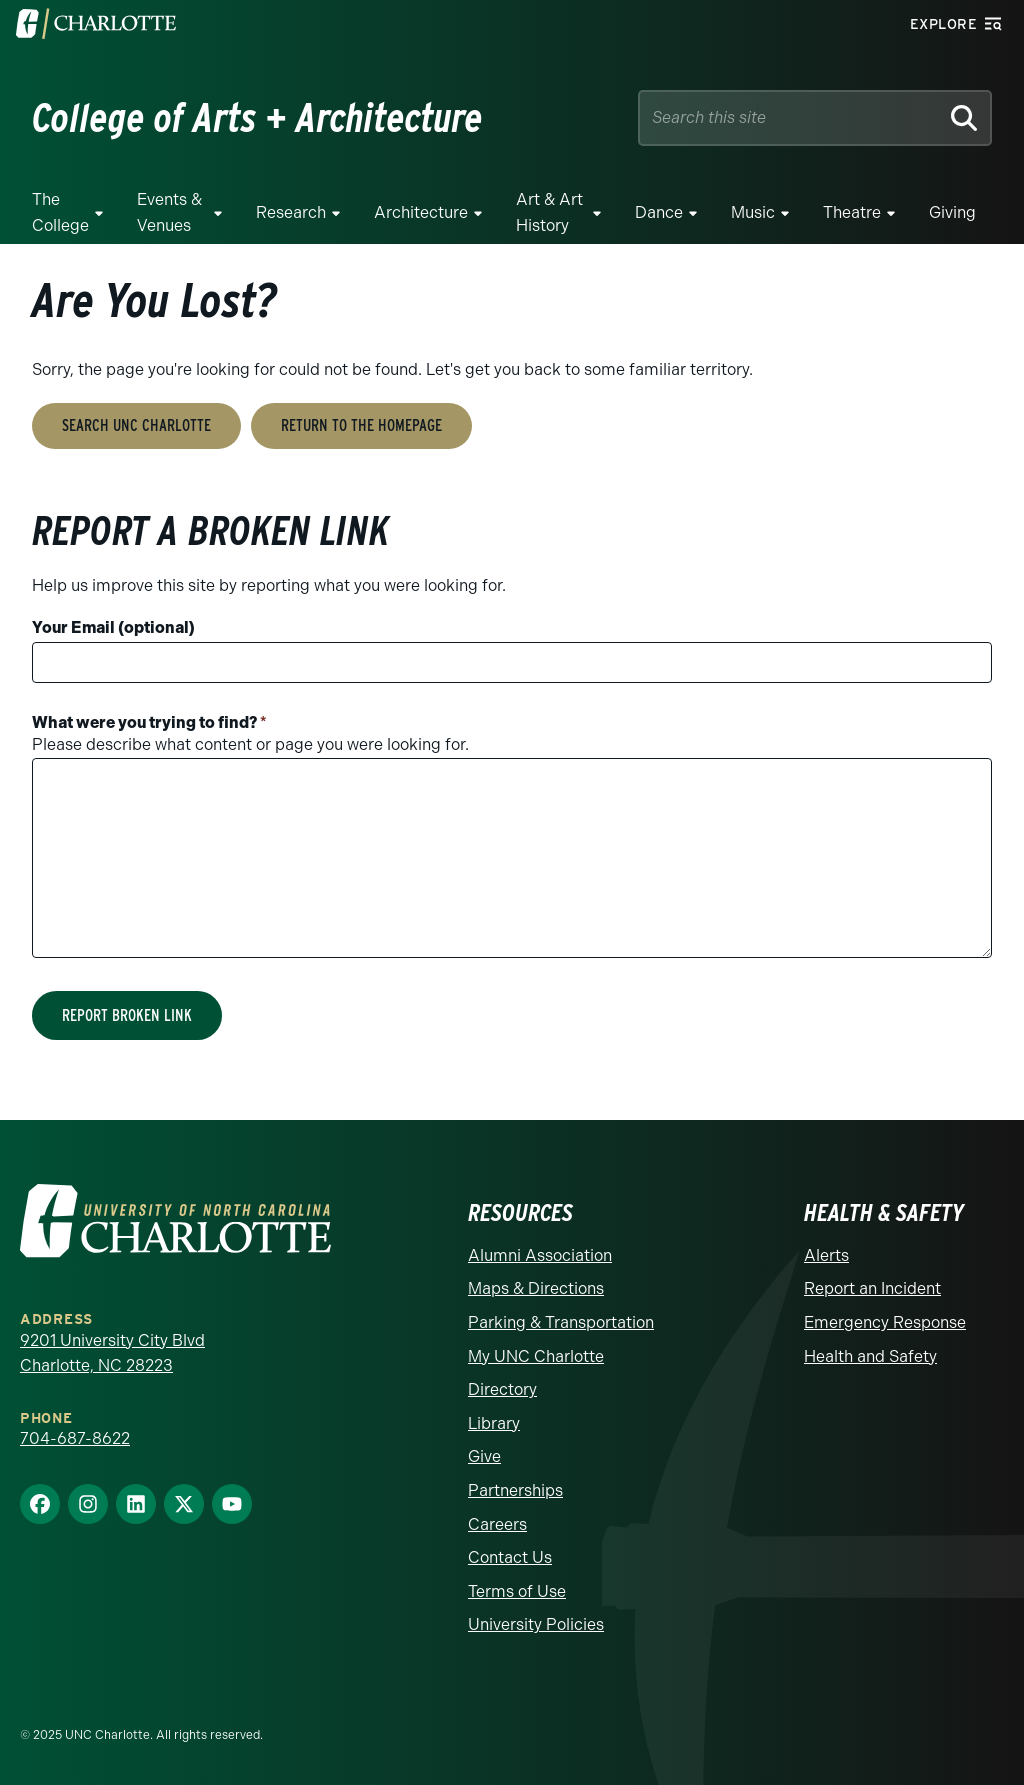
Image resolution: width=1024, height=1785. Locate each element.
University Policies (536, 1624)
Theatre (852, 212)
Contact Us (510, 1557)
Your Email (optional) (113, 627)
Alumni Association (540, 1255)
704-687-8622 (75, 1438)
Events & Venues (169, 212)
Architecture (421, 212)
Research (291, 212)
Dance (659, 212)
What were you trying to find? (149, 722)
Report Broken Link (127, 1015)
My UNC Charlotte (536, 1356)
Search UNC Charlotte (136, 425)
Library (494, 1423)
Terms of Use (517, 1591)
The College (60, 212)
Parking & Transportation (561, 1322)
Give (484, 1456)
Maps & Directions (536, 1288)
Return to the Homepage (361, 425)
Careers (497, 1524)
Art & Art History (549, 212)
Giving (952, 212)
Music (753, 212)
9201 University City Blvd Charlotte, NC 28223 (112, 1353)
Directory (502, 1389)
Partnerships (515, 1490)
